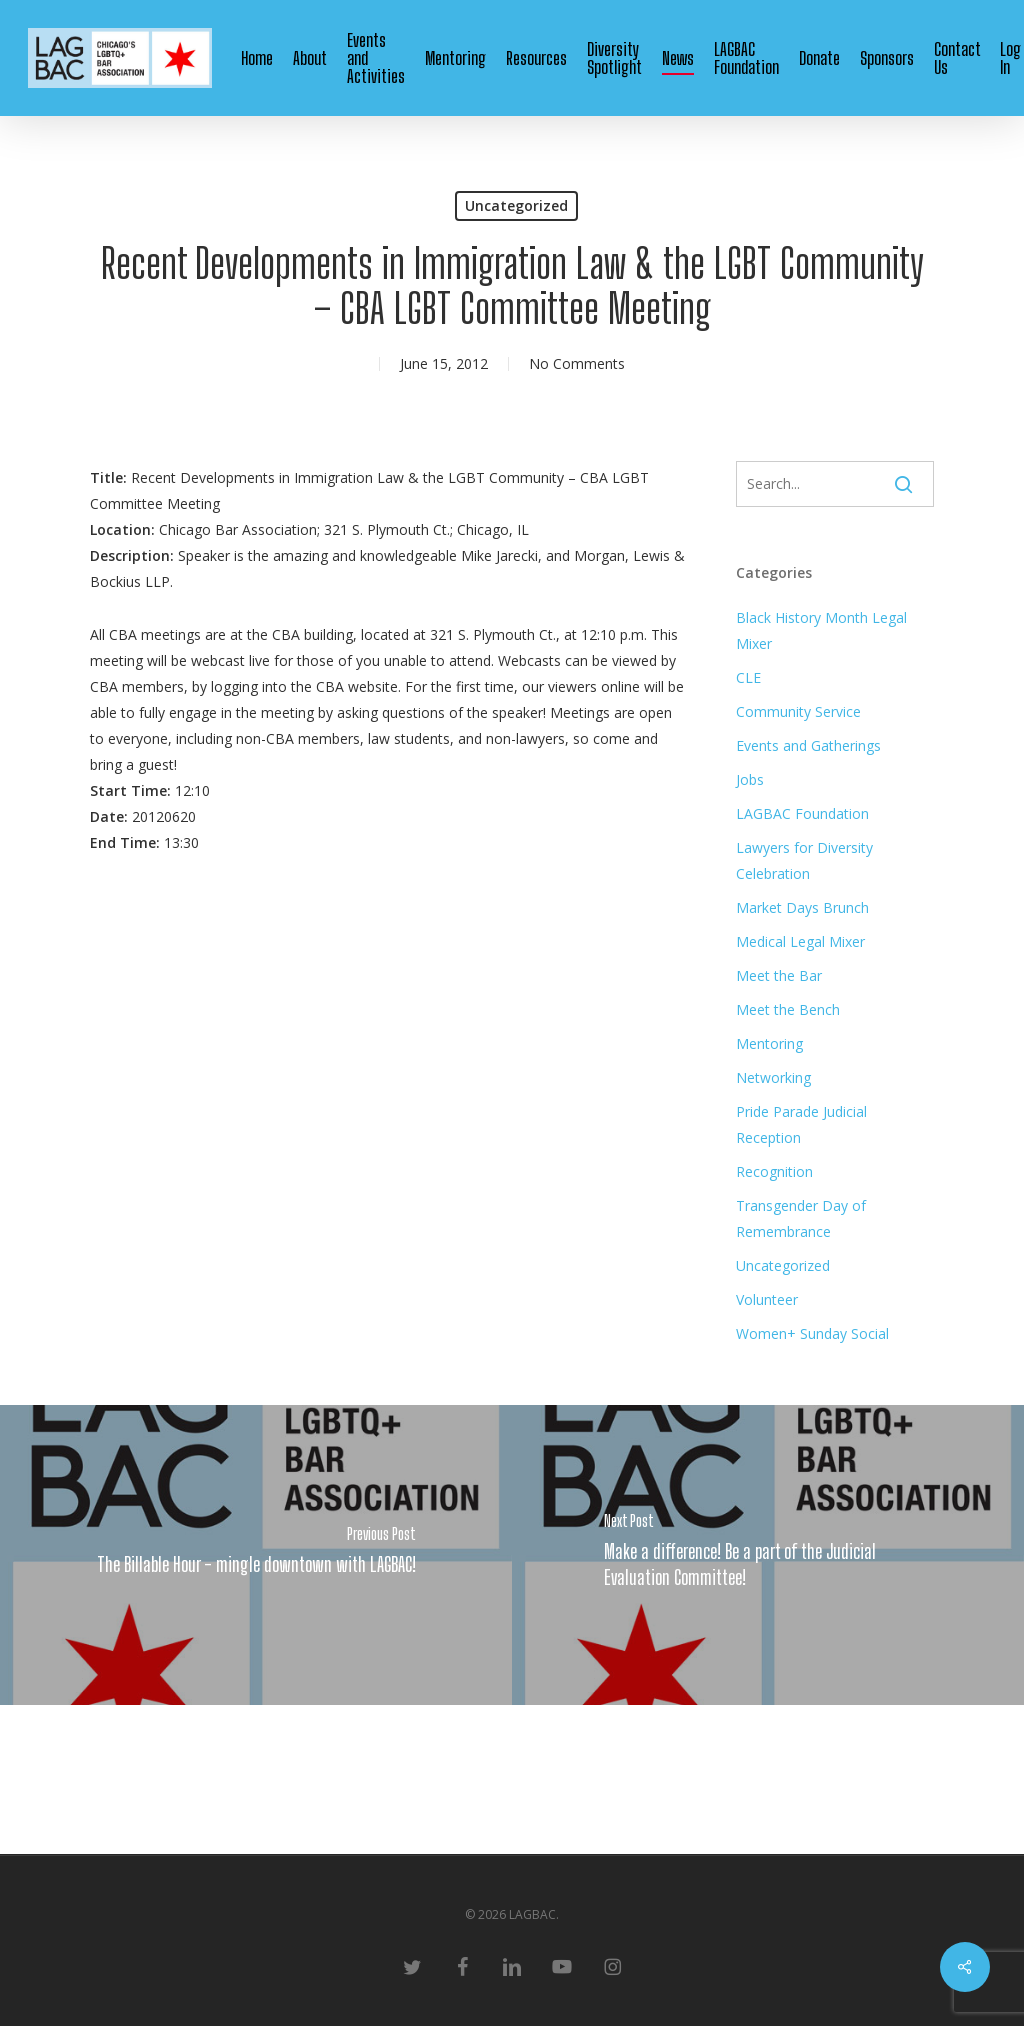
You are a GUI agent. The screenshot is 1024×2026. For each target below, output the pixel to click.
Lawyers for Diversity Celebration (804, 860)
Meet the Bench (788, 1009)
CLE (748, 677)
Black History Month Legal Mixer (821, 630)
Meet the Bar (779, 975)
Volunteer (767, 1299)
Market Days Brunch (802, 907)
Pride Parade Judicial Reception (801, 1124)
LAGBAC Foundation (802, 813)
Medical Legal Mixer (800, 941)
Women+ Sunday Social (812, 1333)
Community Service (798, 711)
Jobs (750, 779)
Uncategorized (516, 205)
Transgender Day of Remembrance (801, 1218)
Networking (773, 1077)
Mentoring (769, 1043)
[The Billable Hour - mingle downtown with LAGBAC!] (256, 1555)
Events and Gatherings (808, 745)
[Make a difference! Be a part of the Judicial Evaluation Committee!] (768, 1555)
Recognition (774, 1171)
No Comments (577, 363)
